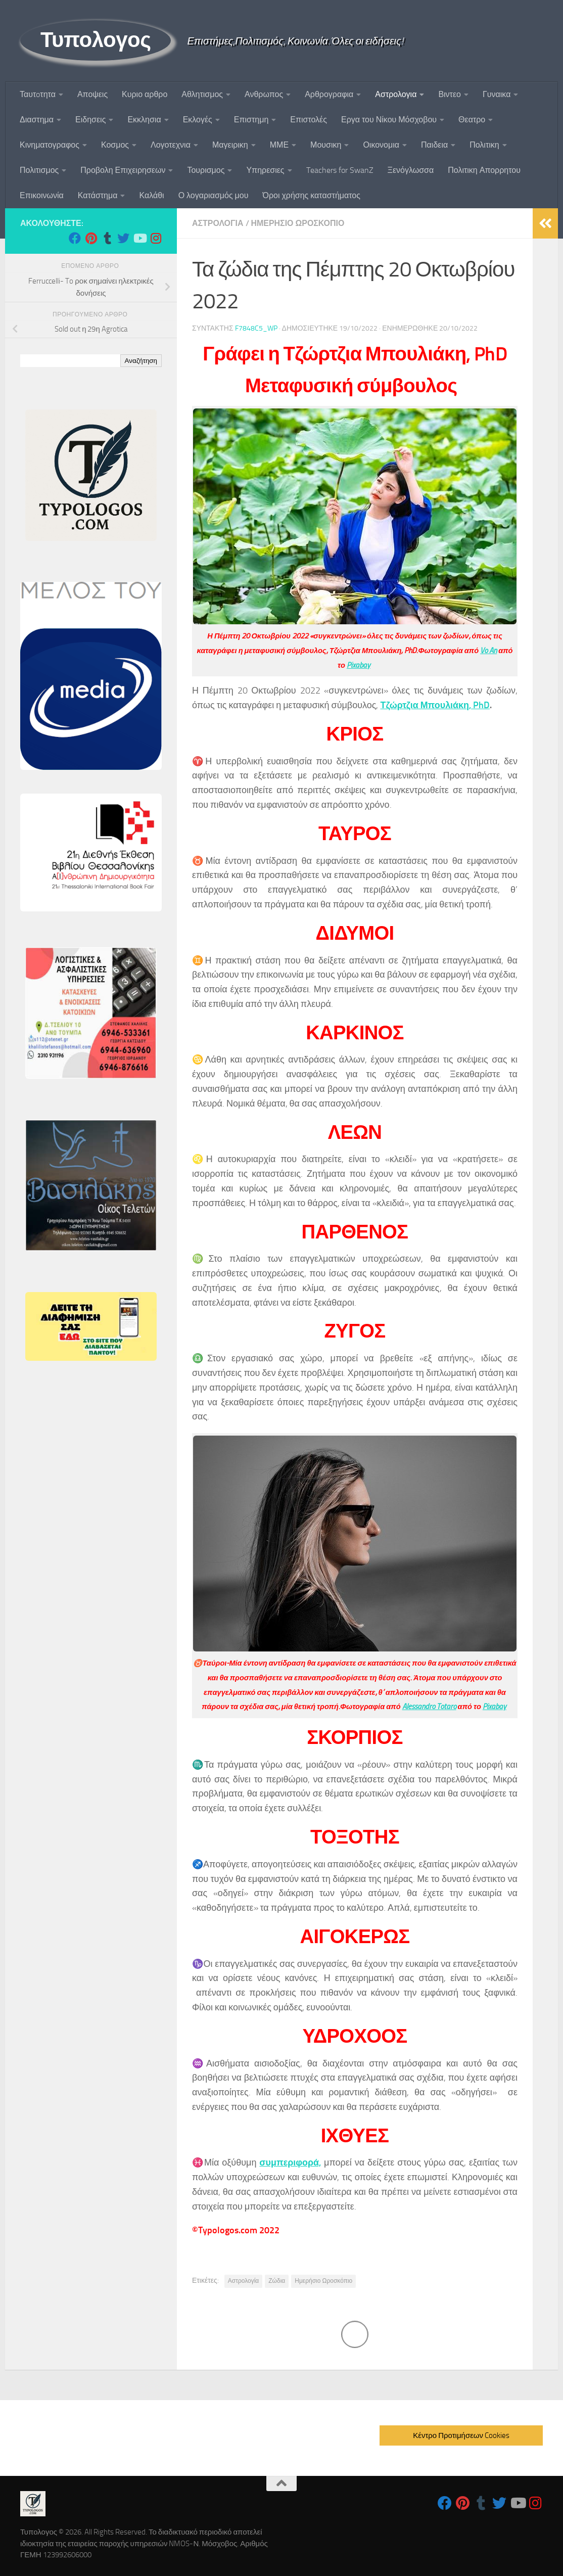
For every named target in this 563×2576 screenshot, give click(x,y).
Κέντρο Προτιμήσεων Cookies (461, 2435)
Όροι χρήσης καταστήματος (311, 195)
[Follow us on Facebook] (75, 238)
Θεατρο (471, 119)
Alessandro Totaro (429, 1706)
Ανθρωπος (264, 94)
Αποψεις (92, 94)
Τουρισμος (205, 170)
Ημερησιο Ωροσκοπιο (298, 223)
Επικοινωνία (42, 195)
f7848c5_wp (256, 328)
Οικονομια (381, 145)
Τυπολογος (95, 40)
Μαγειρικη (230, 145)
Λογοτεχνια (171, 145)
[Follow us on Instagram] (156, 238)
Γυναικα (496, 94)
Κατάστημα (98, 195)
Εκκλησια (144, 119)
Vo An (488, 650)
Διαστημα (37, 119)
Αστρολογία (243, 2280)
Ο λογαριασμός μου (213, 195)
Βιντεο (449, 94)
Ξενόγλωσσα (411, 170)
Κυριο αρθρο (144, 94)
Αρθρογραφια (329, 94)
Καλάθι (151, 195)
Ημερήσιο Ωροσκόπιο (323, 2280)
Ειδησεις (90, 119)
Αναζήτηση (141, 360)
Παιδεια (434, 145)
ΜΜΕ (279, 145)
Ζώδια (276, 2280)
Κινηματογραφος (49, 145)
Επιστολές (308, 119)
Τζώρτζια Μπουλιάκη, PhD (435, 705)
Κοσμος (115, 145)
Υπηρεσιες (265, 170)
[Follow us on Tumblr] (107, 238)
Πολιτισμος (39, 170)
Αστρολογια (395, 94)
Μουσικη (325, 145)
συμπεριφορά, (290, 2162)
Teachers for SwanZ (339, 170)
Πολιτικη (484, 145)
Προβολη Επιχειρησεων (122, 170)
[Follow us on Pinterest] (91, 238)
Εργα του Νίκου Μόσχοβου (389, 119)
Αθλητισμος (202, 94)
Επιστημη (251, 119)
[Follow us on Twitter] (123, 238)
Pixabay (358, 665)
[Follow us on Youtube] (139, 238)
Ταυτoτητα (38, 94)
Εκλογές (197, 119)
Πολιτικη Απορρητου (484, 170)
